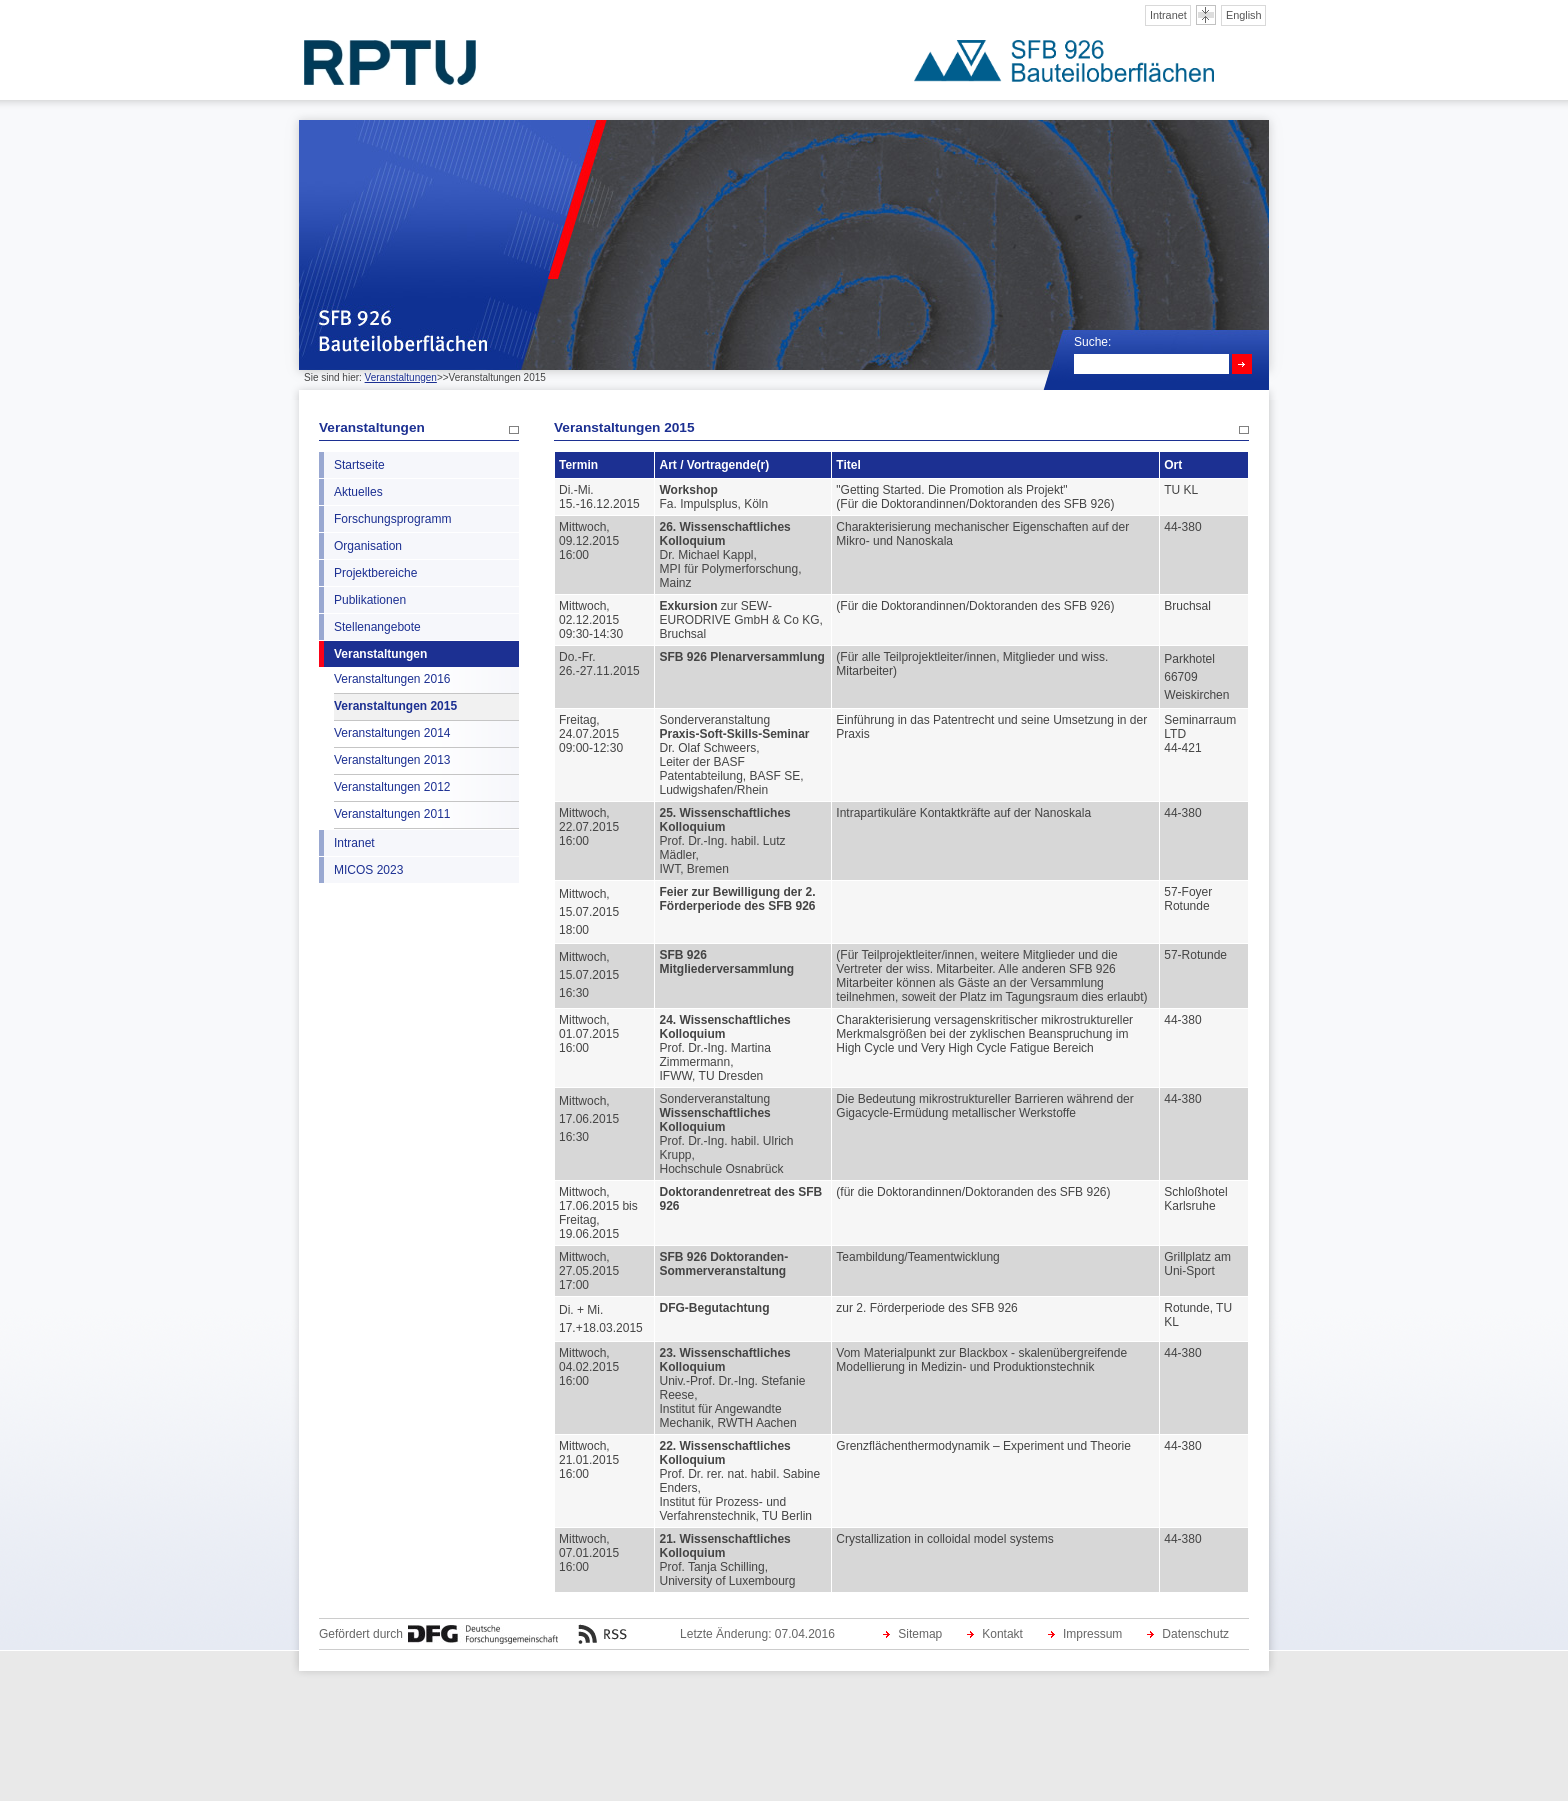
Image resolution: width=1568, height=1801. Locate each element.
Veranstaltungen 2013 (392, 760)
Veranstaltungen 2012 (392, 787)
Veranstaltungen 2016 (392, 679)
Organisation (368, 546)
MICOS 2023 (368, 870)
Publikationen (370, 600)
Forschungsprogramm (392, 519)
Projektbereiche (375, 573)
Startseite (359, 465)
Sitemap (920, 1634)
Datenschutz (1195, 1634)
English (1244, 15)
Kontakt (1002, 1634)
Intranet (1168, 15)
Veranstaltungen (401, 377)
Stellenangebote (377, 627)
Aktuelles (358, 492)
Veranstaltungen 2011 (392, 814)
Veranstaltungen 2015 (395, 706)
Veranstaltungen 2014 (392, 733)
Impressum (1092, 1634)
